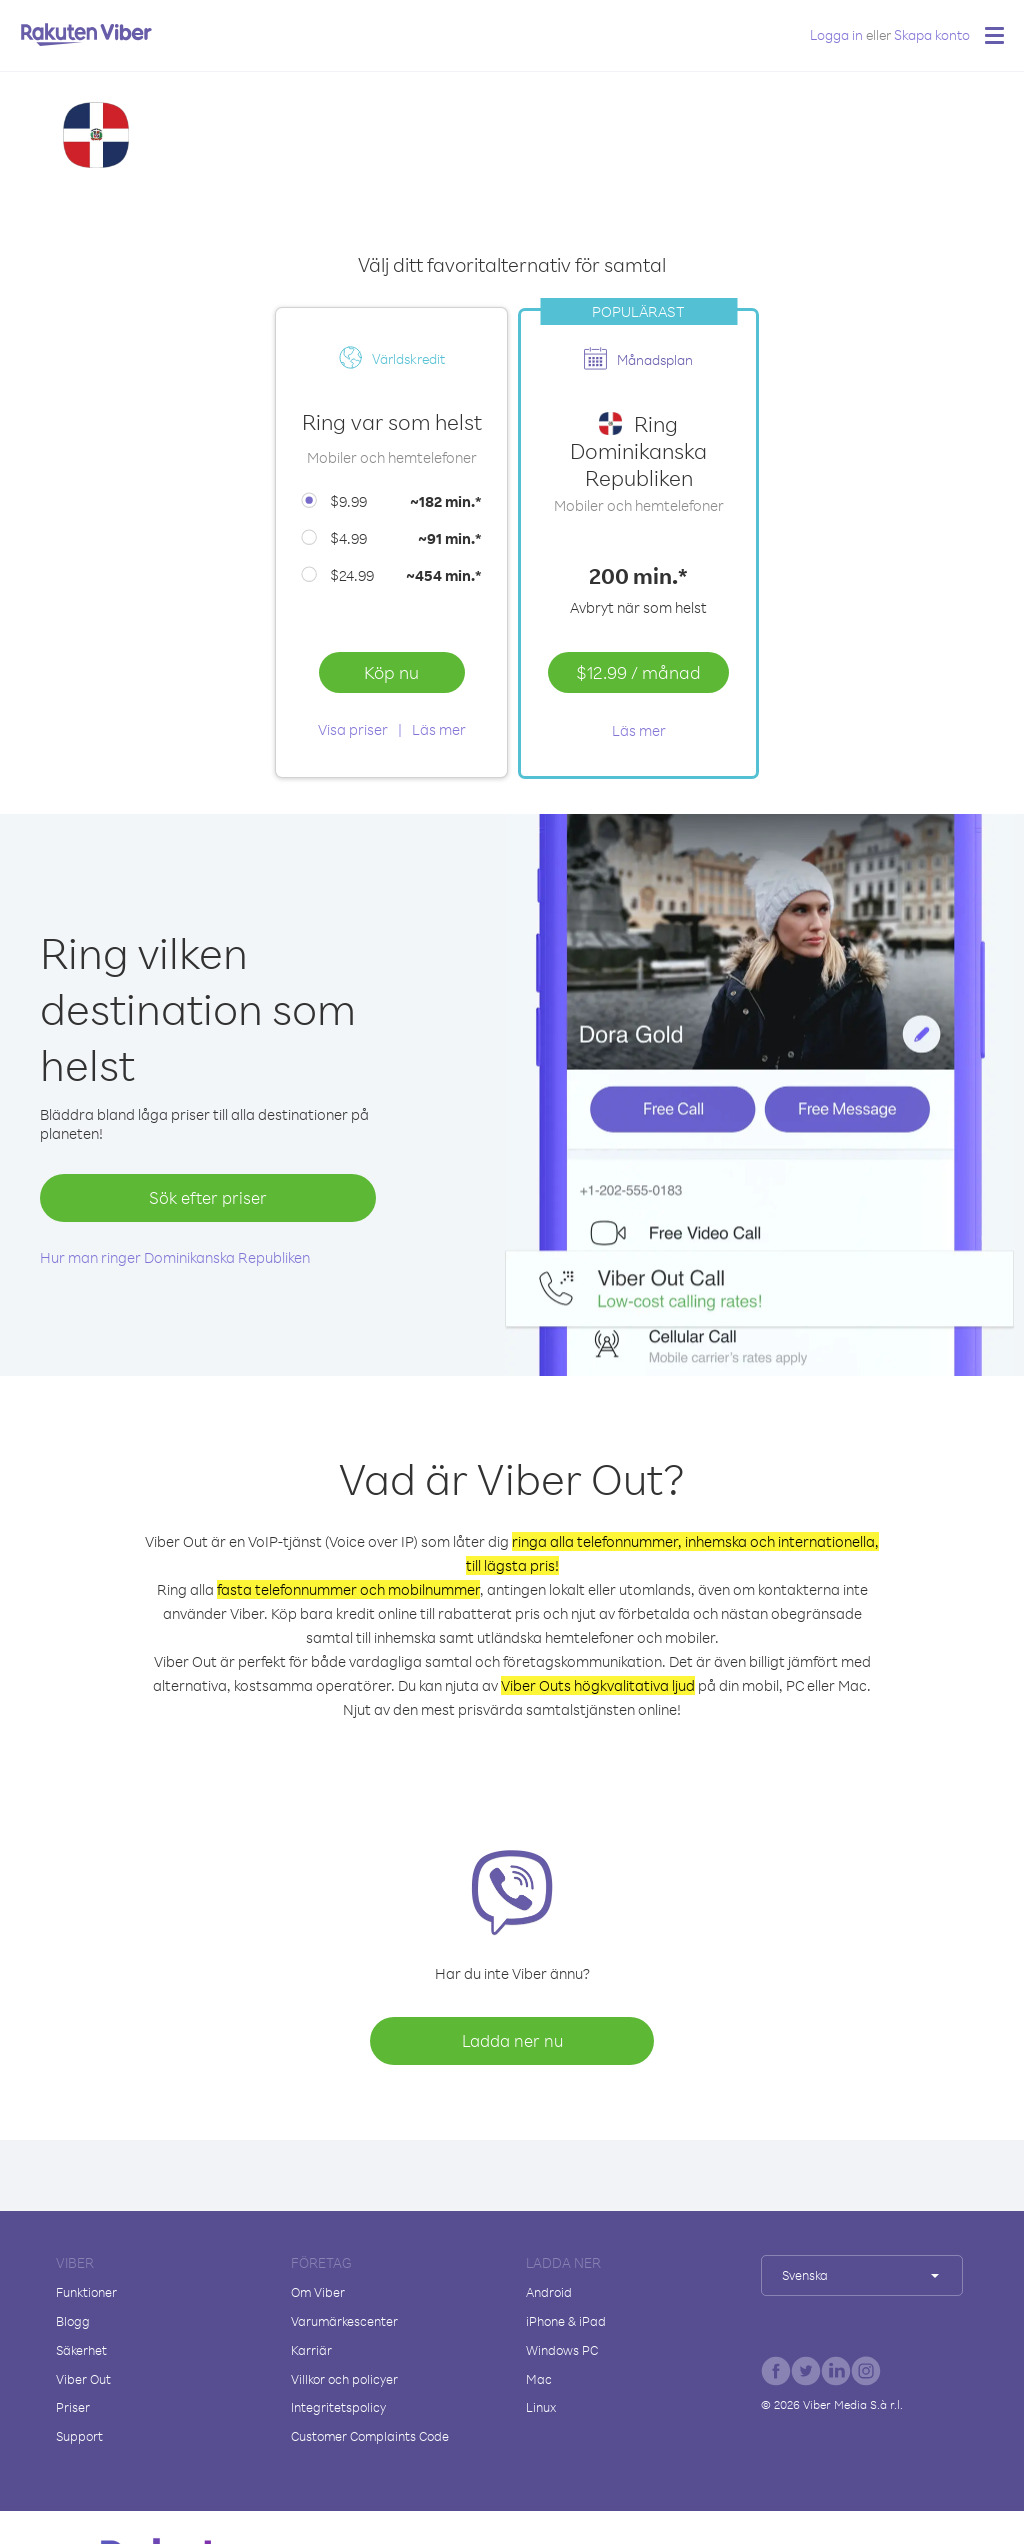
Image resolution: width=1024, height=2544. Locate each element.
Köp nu (391, 672)
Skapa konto (932, 34)
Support (79, 2436)
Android (549, 2292)
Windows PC (562, 2350)
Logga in (836, 34)
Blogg (73, 2321)
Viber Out (83, 2379)
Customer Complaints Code (370, 2436)
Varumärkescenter (344, 2321)
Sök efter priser (208, 1197)
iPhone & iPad (566, 2321)
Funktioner (86, 2292)
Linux (541, 2407)
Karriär (311, 2350)
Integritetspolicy (338, 2407)
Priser (73, 2407)
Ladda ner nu (512, 2040)
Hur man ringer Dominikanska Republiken (175, 1257)
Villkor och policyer (344, 2379)
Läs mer (439, 729)
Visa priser (353, 729)
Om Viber (318, 2292)
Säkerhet (81, 2350)
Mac (539, 2379)
